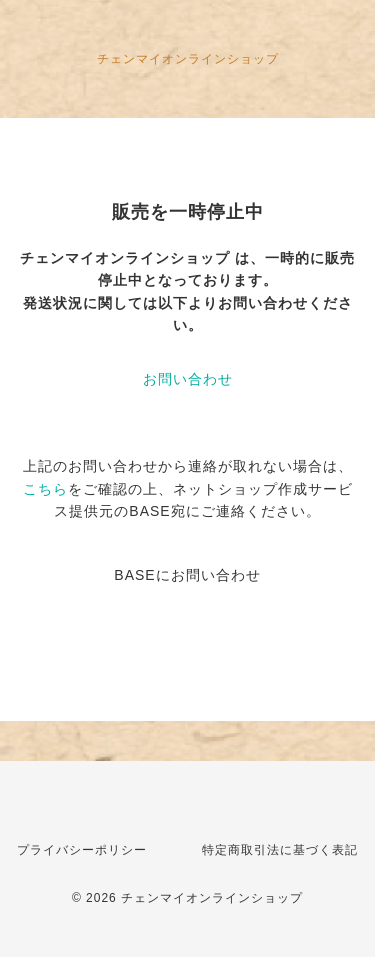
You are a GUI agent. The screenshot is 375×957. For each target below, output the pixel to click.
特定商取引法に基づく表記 (280, 850)
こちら (45, 489)
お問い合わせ (188, 379)
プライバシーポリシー (82, 850)
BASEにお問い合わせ (187, 575)
